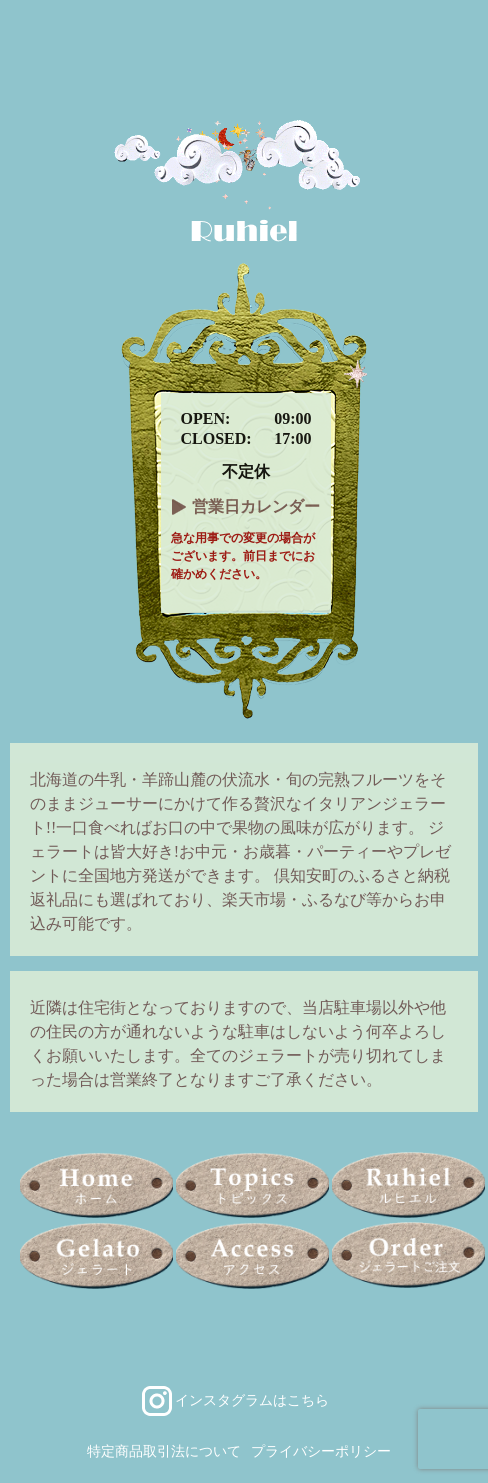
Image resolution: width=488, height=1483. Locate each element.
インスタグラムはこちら (252, 1400)
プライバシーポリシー (321, 1451)
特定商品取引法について (164, 1451)
